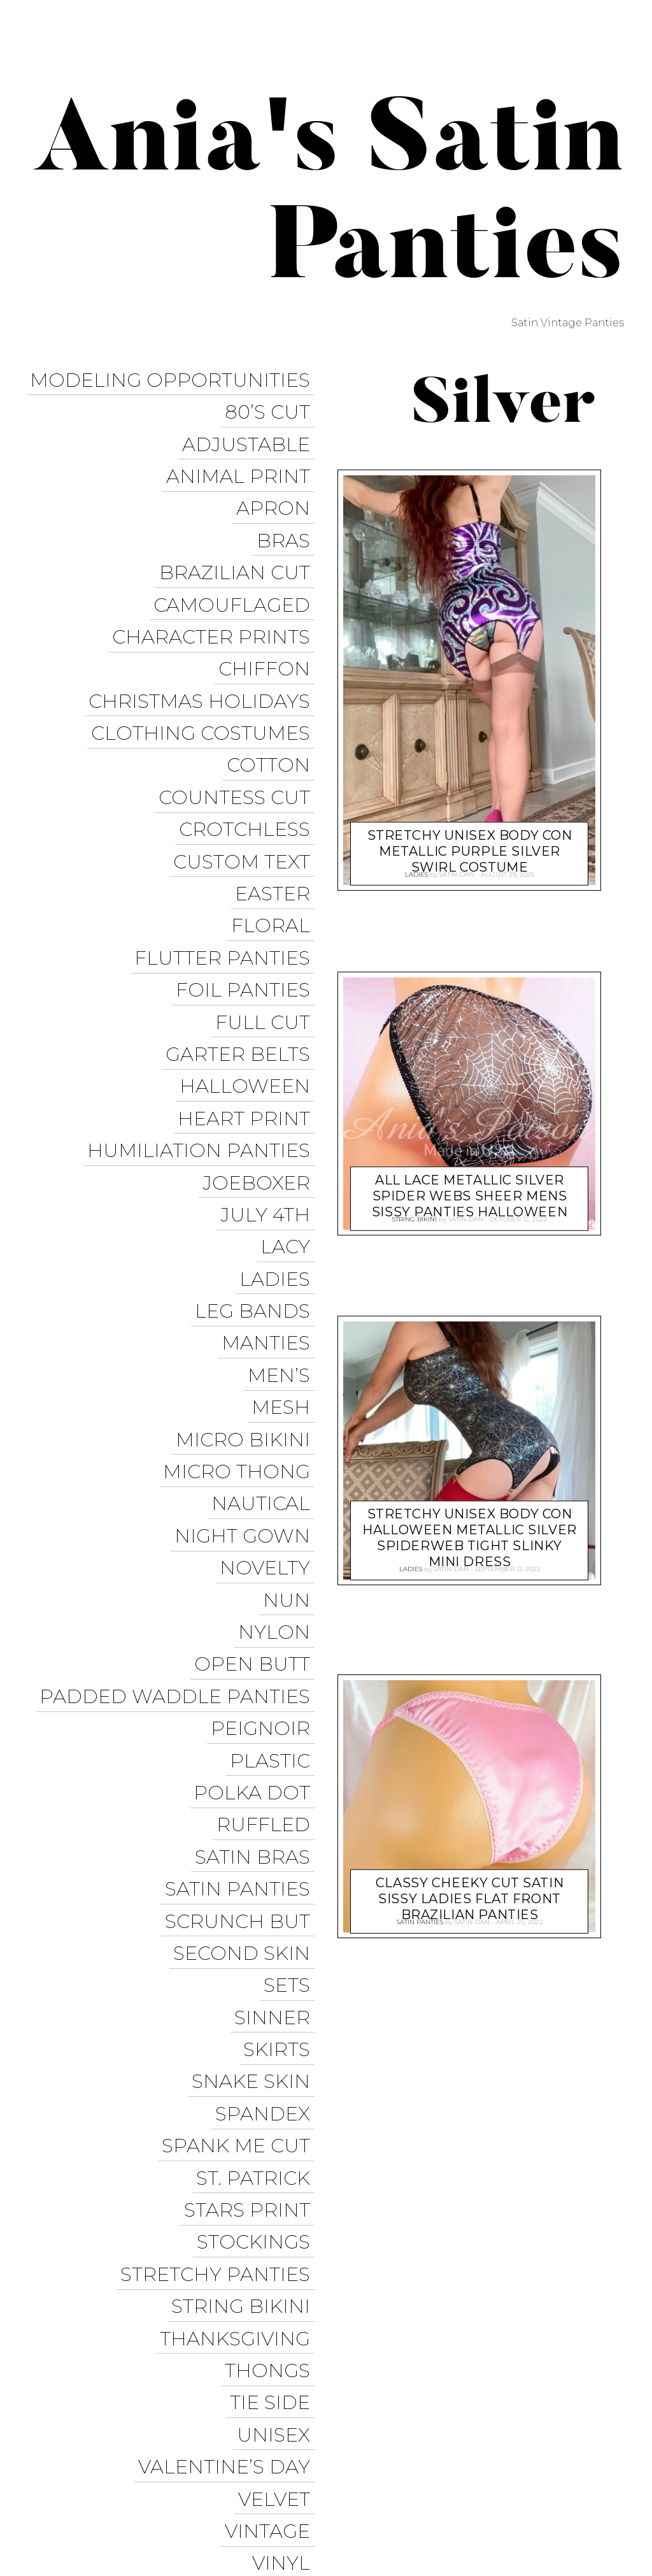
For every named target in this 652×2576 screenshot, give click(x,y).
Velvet (279, 2186)
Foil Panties (247, 899)
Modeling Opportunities (174, 378)
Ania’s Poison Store (456, 2421)
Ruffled (268, 1611)
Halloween (249, 981)
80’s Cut (272, 405)
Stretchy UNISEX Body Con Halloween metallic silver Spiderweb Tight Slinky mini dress (469, 1529)
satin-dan (456, 872)
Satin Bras (257, 1638)
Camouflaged (236, 570)
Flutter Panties (227, 871)
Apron (278, 488)
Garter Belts (242, 953)
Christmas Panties (569, 2491)
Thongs (272, 2077)
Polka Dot (256, 1583)
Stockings (258, 1967)
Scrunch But (242, 1693)
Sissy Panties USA (572, 2421)
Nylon (279, 1447)
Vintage (272, 2214)
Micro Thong (241, 1310)
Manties (270, 1200)
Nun (291, 1419)
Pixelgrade (290, 2480)
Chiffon (269, 625)
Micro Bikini (247, 1282)
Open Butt (257, 1474)
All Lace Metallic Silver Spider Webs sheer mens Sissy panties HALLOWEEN (469, 1187)
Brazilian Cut (239, 542)
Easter (277, 816)
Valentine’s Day (229, 2159)
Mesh (285, 1255)
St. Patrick (258, 1912)
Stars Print (251, 1940)
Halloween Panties (449, 2491)
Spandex (267, 1857)
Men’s (283, 1227)
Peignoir (265, 1529)
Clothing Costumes (205, 679)
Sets (291, 1748)
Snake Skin (255, 1830)
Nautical (265, 1337)
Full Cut (267, 926)
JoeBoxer (261, 1063)
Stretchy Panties (220, 1994)
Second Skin (246, 1720)
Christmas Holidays (204, 652)
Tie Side (274, 2104)
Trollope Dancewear (430, 2444)
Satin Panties (242, 1666)
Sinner (277, 1775)
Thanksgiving (239, 2049)
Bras (288, 515)
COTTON (273, 707)
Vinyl (286, 2241)
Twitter (598, 2444)
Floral (275, 844)
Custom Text (246, 789)
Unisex (278, 2131)
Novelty (269, 1392)
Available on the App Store (543, 2538)
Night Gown (247, 1364)
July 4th (270, 1090)
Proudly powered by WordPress (96, 2480)
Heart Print (248, 1008)
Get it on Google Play (559, 2515)
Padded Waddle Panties (179, 1501)
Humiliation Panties (203, 1036)
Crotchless (249, 762)
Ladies (279, 1145)
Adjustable (251, 433)
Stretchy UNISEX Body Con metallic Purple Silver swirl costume (469, 843)
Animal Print (243, 460)
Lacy (290, 1118)
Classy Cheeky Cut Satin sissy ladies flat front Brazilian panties (469, 1889)
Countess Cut (239, 734)
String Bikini (245, 2022)
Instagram (436, 2468)
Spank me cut (240, 1885)
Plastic (274, 1556)
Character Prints (216, 597)
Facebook (533, 2444)
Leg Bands (257, 1173)
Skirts (281, 1803)
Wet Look (261, 2268)
